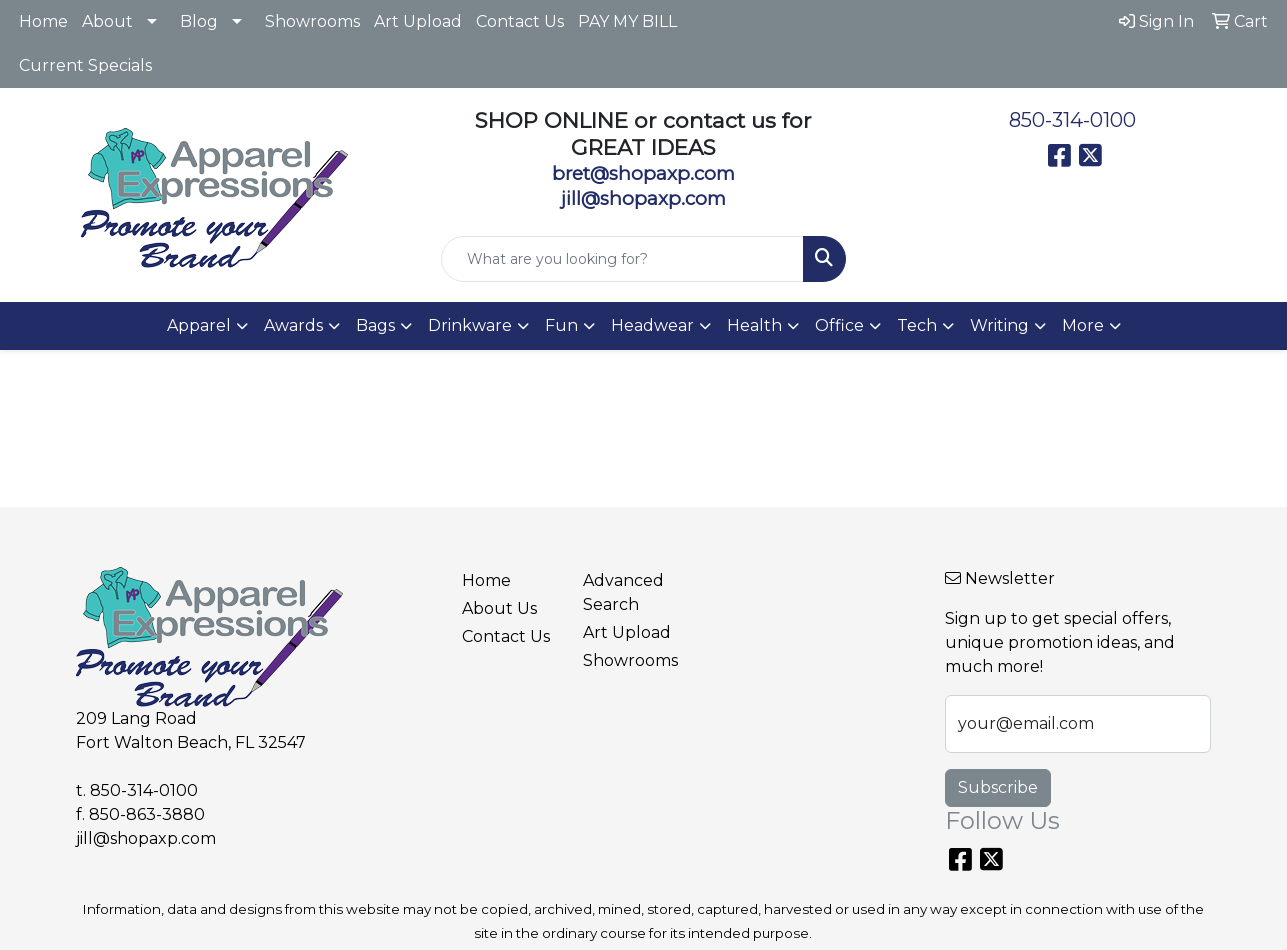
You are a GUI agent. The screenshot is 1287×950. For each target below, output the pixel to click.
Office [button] (839, 325)
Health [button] (754, 325)
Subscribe (998, 787)
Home (43, 21)
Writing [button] (999, 325)
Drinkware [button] (470, 325)
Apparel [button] (199, 325)
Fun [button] (561, 325)
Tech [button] (917, 325)
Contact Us (520, 21)
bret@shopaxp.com (643, 173)
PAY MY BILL (627, 21)
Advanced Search (623, 592)
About (107, 21)
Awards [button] (293, 325)
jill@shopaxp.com (146, 838)
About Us (499, 608)
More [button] (1083, 325)
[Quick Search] (622, 259)
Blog (199, 21)
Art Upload (418, 21)
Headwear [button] (652, 325)
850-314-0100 (1072, 120)
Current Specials (85, 65)
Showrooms (312, 21)
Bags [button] (375, 325)
